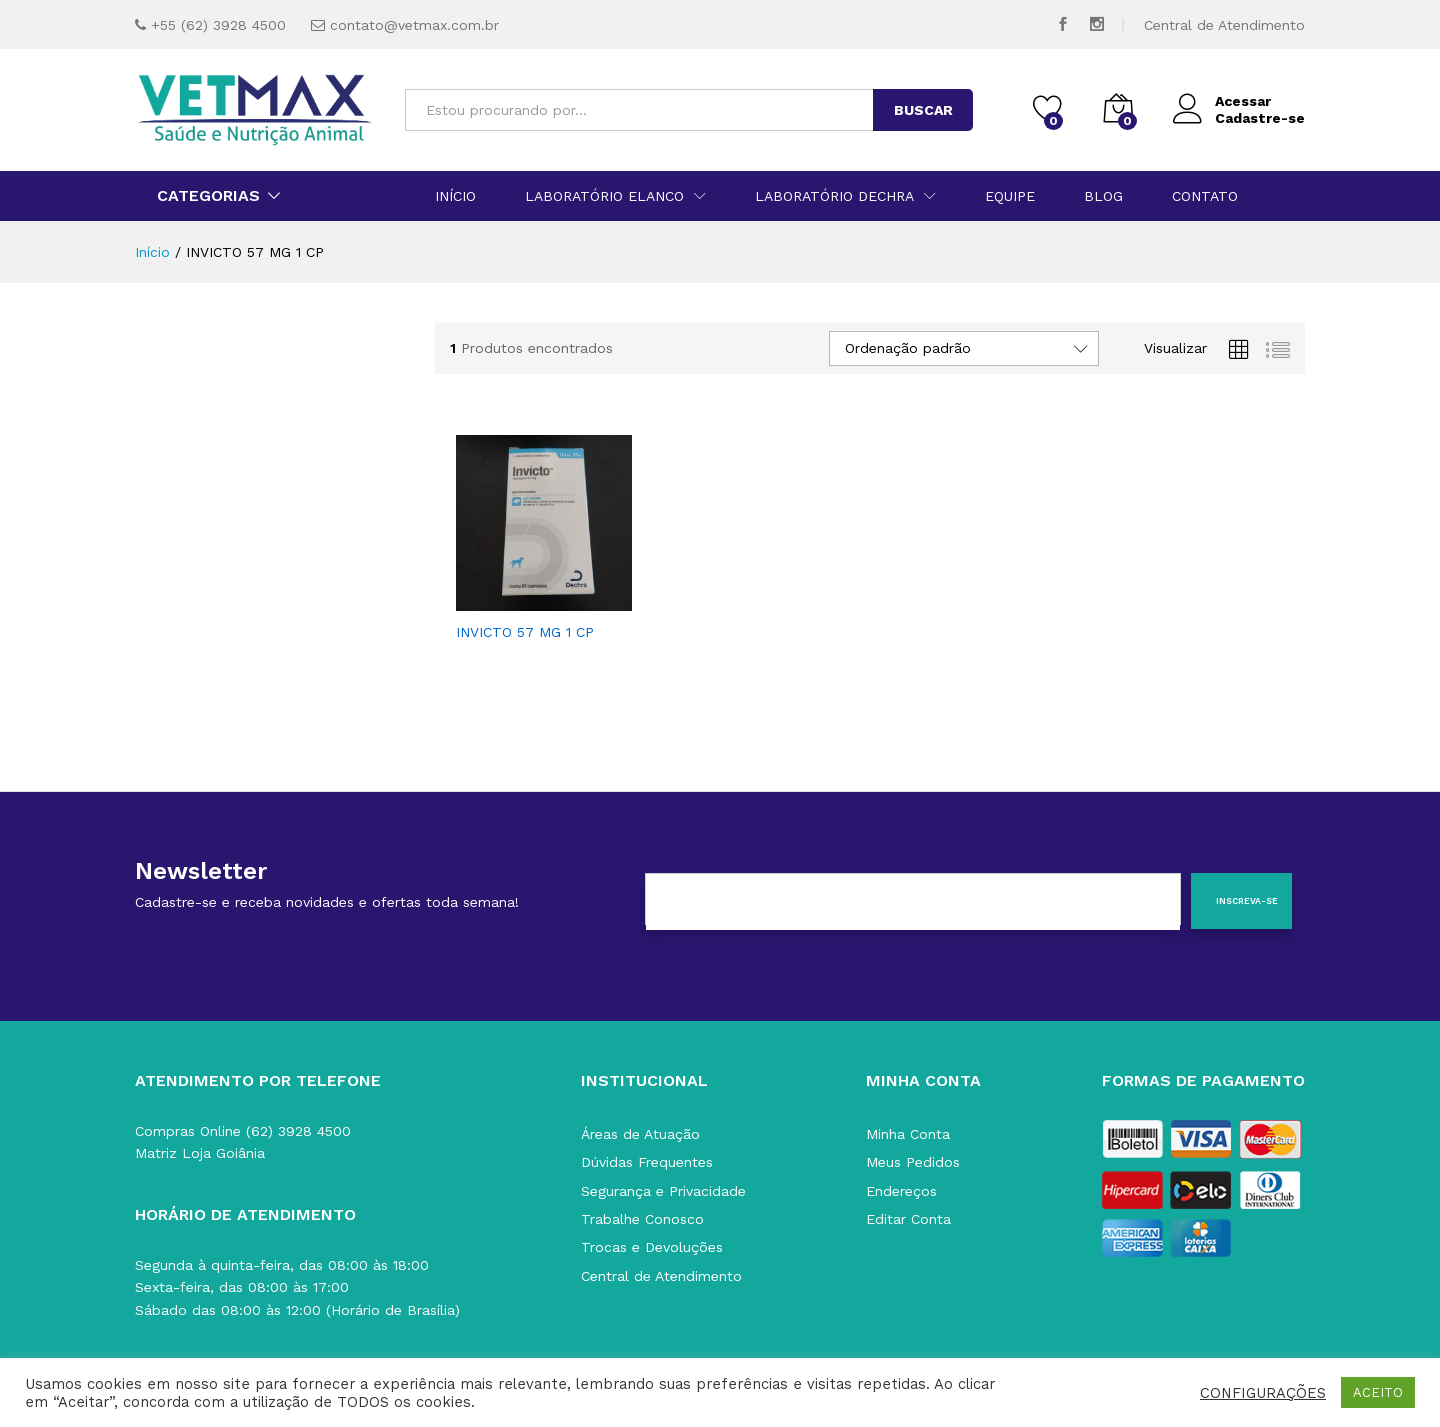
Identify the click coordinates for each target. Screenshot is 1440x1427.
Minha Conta (908, 1134)
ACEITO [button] (1378, 1392)
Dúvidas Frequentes (647, 1162)
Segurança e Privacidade (663, 1191)
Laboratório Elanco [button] (604, 196)
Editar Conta (908, 1219)
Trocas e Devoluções (652, 1247)
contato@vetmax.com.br (414, 25)
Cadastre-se (1260, 118)
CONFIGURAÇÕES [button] (1263, 1393)
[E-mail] (913, 902)
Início (455, 196)
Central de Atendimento (1224, 25)
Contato (1205, 196)
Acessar (1222, 101)
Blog (1103, 196)
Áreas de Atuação (640, 1134)
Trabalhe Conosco (642, 1219)
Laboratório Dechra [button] (834, 196)
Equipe (1010, 196)
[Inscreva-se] (1241, 901)
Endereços (901, 1191)
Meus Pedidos (913, 1162)
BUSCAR (923, 110)
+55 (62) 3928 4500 (218, 25)
